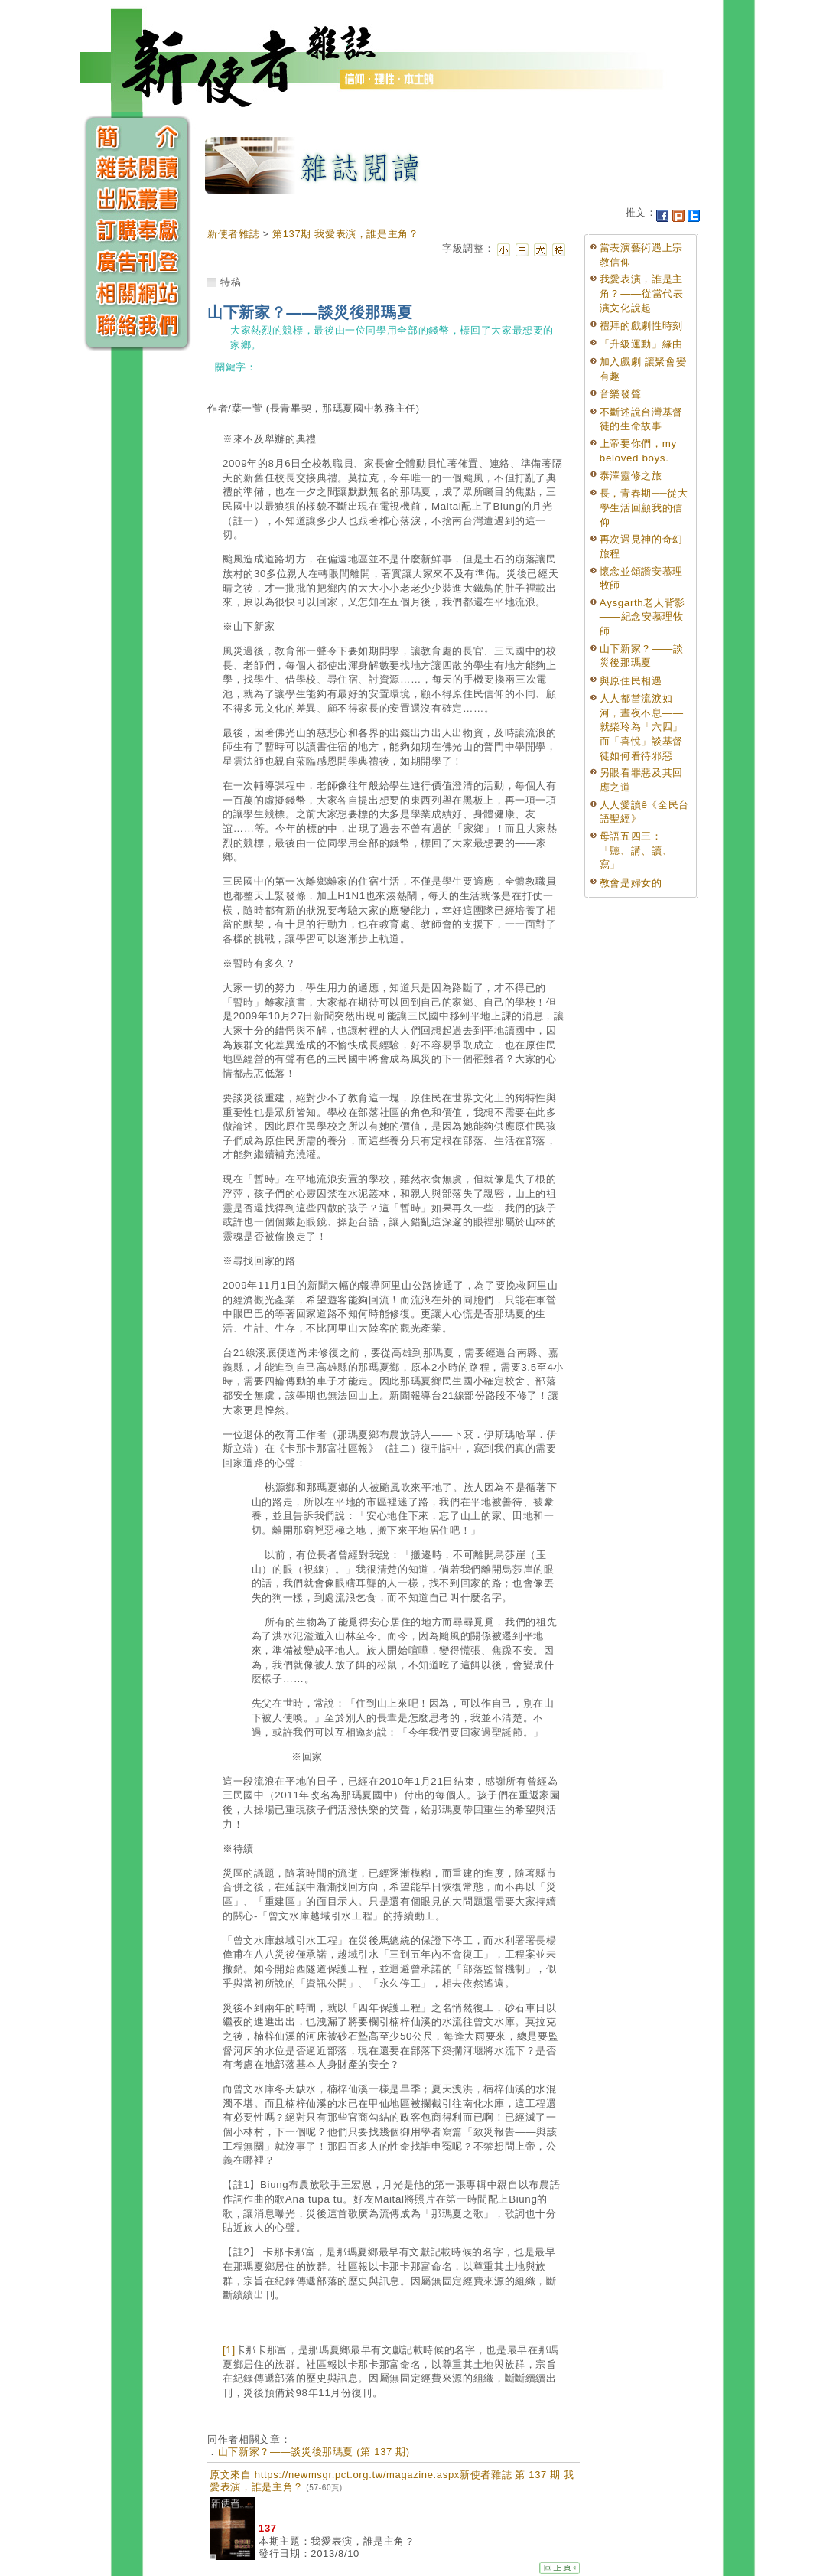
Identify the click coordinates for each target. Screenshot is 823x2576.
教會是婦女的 (631, 883)
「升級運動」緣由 (641, 344)
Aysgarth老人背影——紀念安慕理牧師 (642, 617)
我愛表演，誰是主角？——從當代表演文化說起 (642, 293)
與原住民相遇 (631, 680)
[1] (229, 2350)
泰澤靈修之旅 (631, 475)
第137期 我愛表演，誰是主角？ (345, 234)
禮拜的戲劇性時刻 (641, 325)
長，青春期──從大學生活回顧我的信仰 (644, 507)
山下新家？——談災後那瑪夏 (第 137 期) (314, 2451)
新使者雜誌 (233, 234)
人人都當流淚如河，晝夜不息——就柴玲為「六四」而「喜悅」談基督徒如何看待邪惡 (642, 727)
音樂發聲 (621, 393)
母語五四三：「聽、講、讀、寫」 (636, 850)
